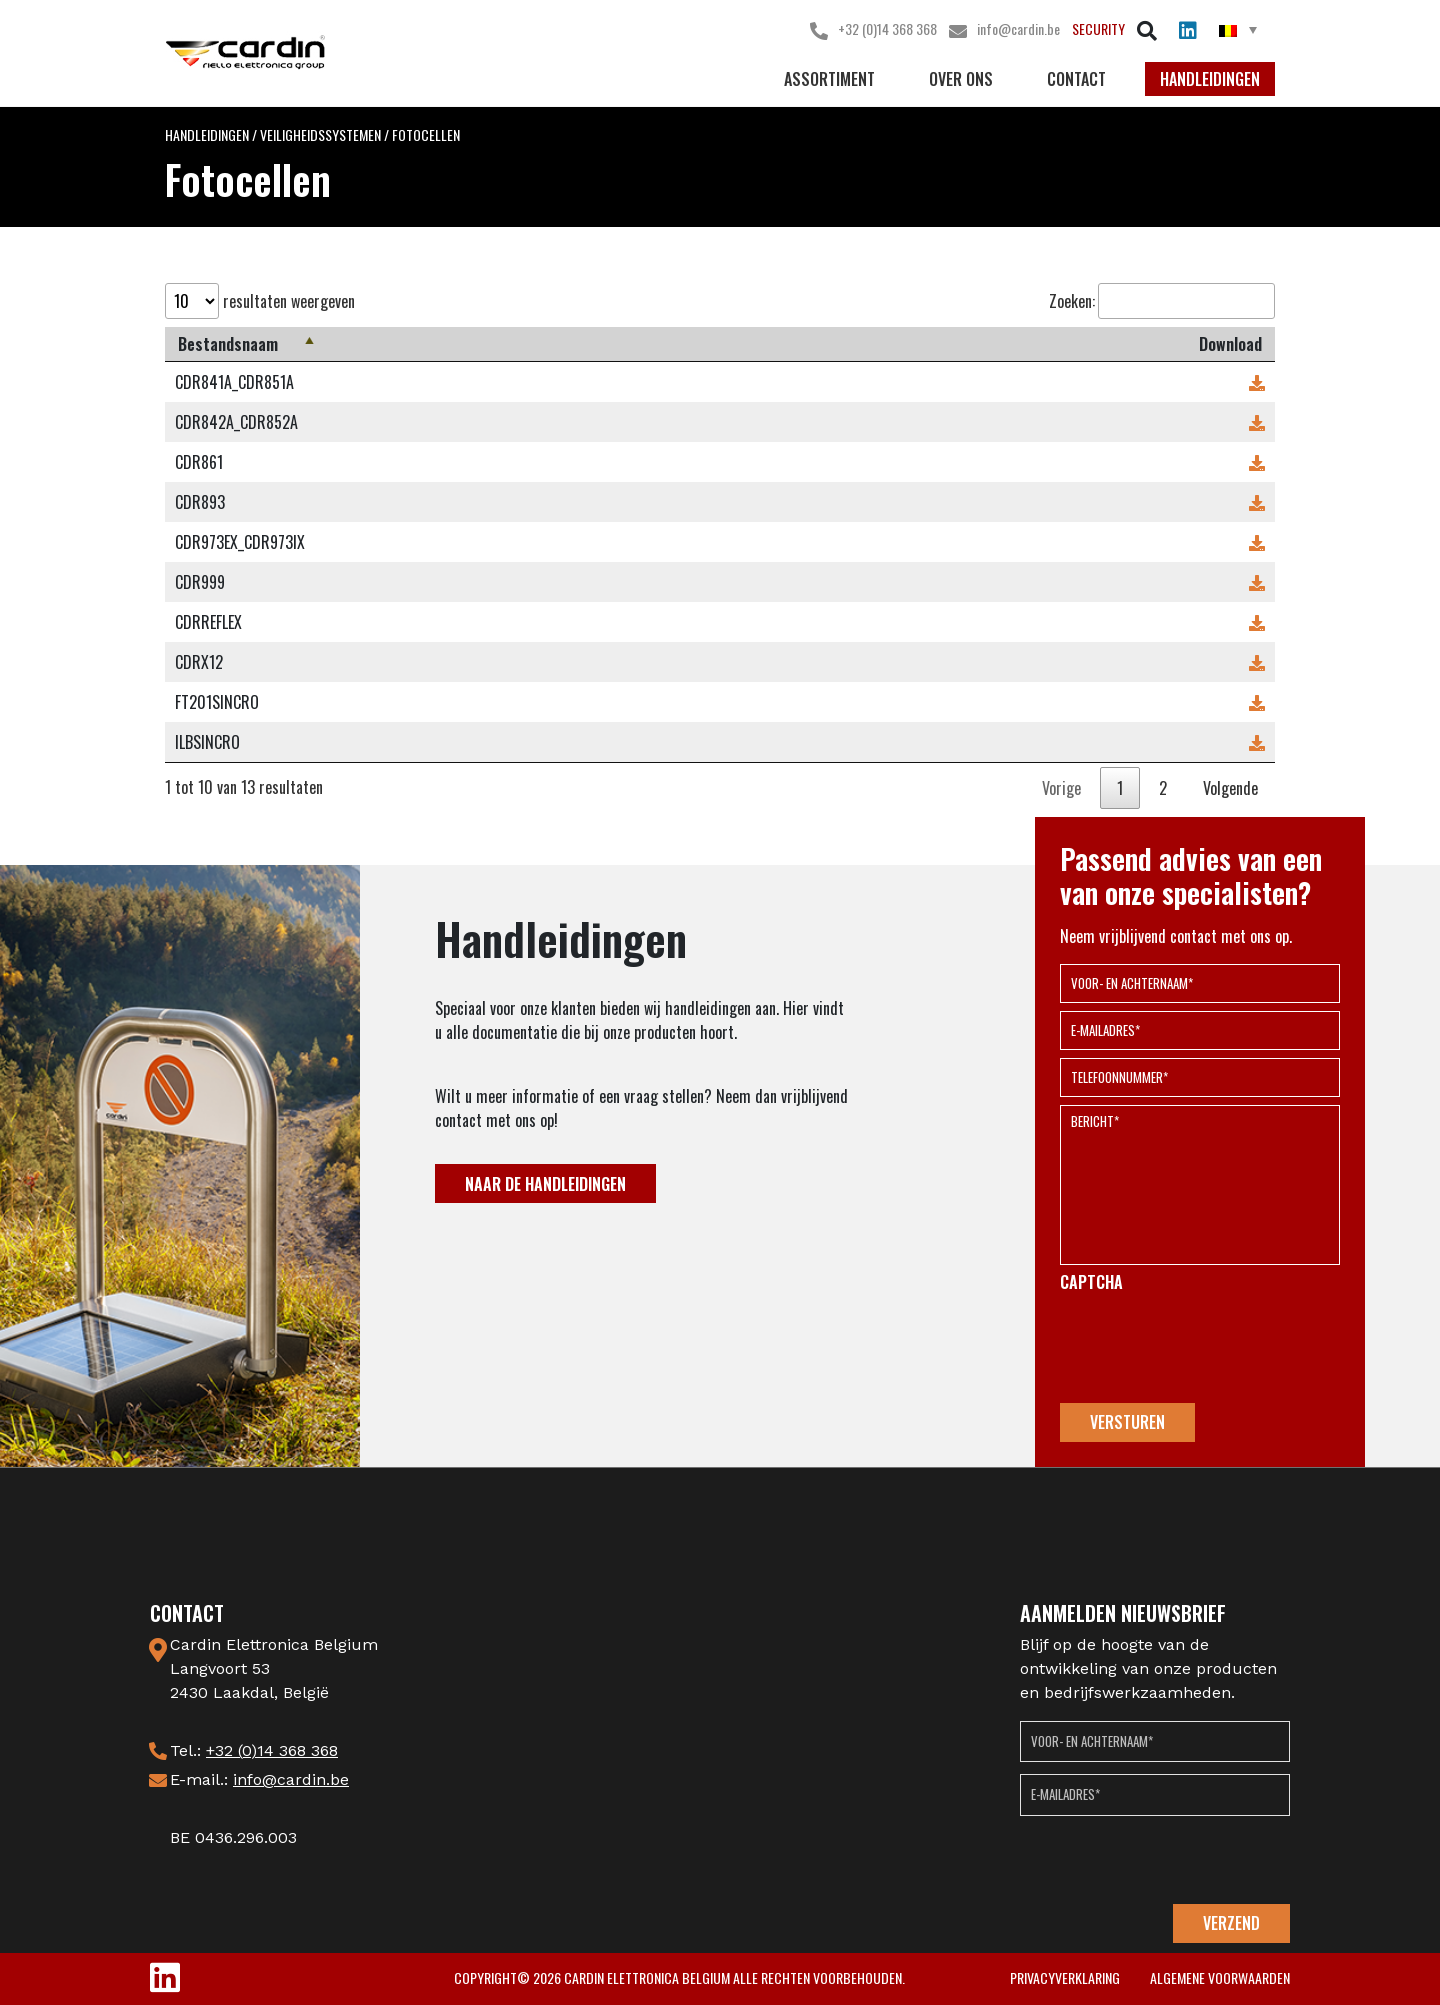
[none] (1238, 29)
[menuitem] (1238, 29)
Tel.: (254, 1750)
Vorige (1061, 788)
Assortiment (829, 79)
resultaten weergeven (260, 301)
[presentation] (1212, 1348)
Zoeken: (1162, 301)
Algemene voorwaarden (1220, 1977)
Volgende (1230, 788)
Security (1098, 28)
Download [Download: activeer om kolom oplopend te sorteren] (1230, 344)
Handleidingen (1210, 79)
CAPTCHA (1091, 1282)
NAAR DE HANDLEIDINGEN (545, 1184)
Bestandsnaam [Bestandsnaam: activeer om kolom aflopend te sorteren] (228, 344)
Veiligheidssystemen (320, 134)
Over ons (961, 79)
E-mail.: (259, 1779)
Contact (1076, 79)
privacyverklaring (1065, 1977)
